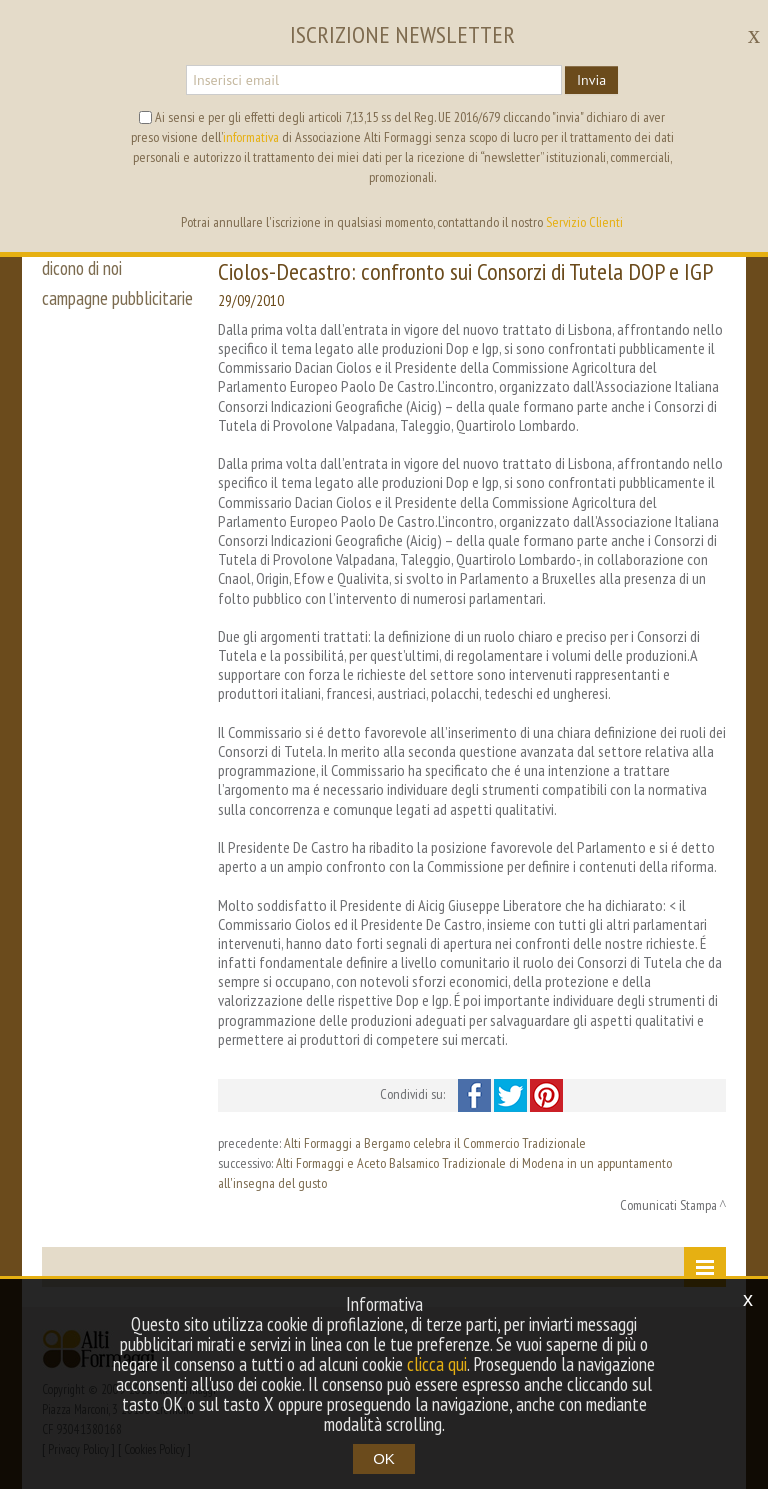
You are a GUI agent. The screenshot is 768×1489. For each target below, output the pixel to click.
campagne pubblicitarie (117, 298)
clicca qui (437, 1364)
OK (384, 1458)
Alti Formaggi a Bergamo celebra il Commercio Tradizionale (435, 1143)
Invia (591, 80)
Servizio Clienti (584, 222)
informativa (251, 137)
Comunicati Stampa (668, 1205)
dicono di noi (82, 268)
